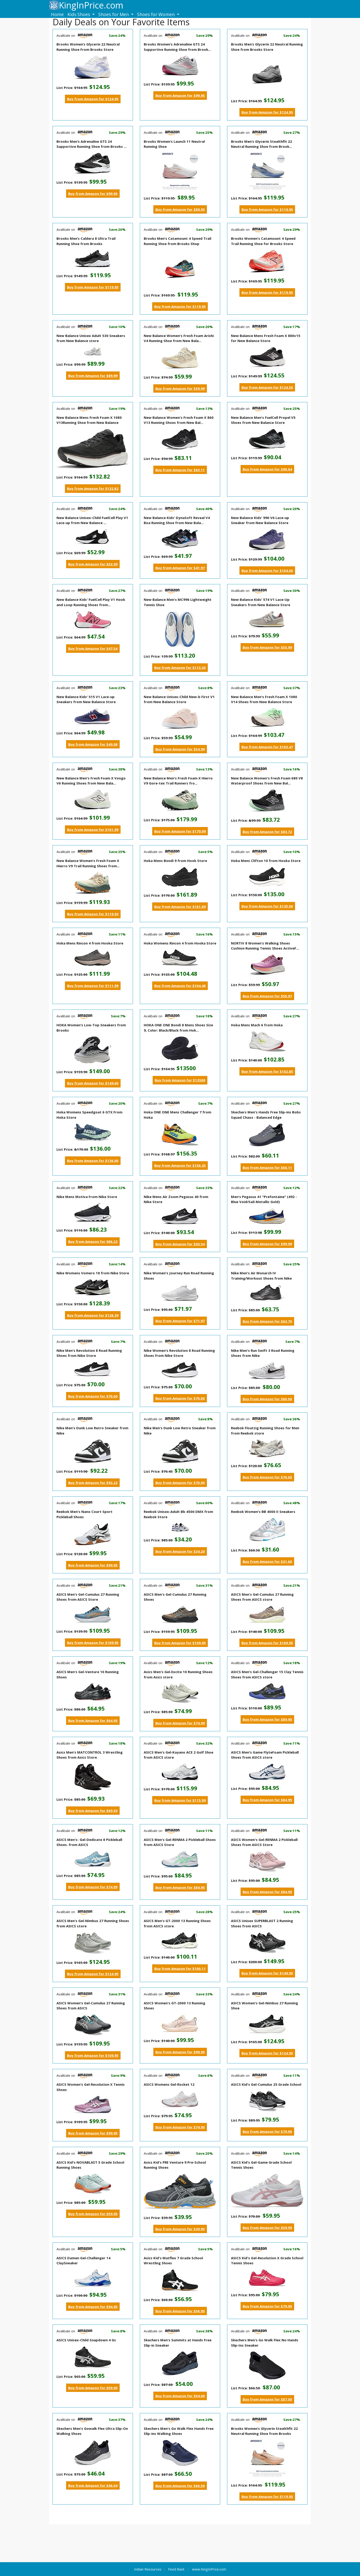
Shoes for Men (114, 14)
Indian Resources (147, 2569)
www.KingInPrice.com (209, 2569)
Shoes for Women (156, 14)
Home (57, 14)
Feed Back (176, 2569)
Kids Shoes (79, 14)
